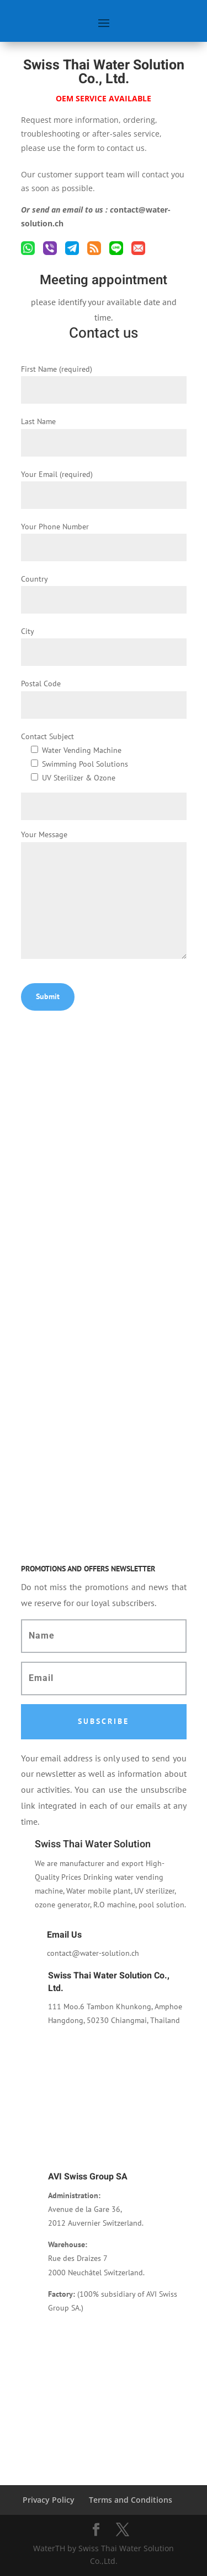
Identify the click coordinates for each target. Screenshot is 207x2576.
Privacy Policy (49, 2499)
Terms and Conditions (130, 2499)
